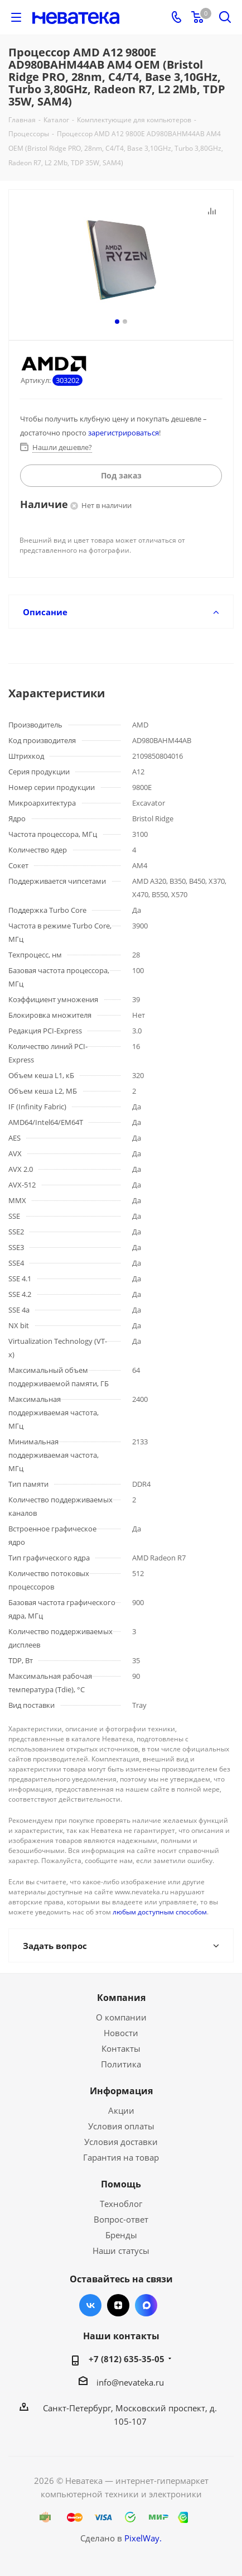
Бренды (121, 2234)
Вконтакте (90, 2305)
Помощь (121, 2184)
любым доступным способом (160, 1912)
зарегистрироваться (123, 433)
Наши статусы (121, 2250)
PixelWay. (143, 2538)
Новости (121, 2032)
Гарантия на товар (121, 2157)
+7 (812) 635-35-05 (126, 2358)
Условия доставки (121, 2141)
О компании (121, 2017)
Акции (121, 2110)
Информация (121, 2091)
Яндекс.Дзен (118, 2305)
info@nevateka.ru (130, 2382)
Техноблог (121, 2203)
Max (146, 2305)
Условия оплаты (121, 2126)
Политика (121, 2064)
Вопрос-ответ (121, 2219)
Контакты (121, 2048)
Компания (121, 1997)
